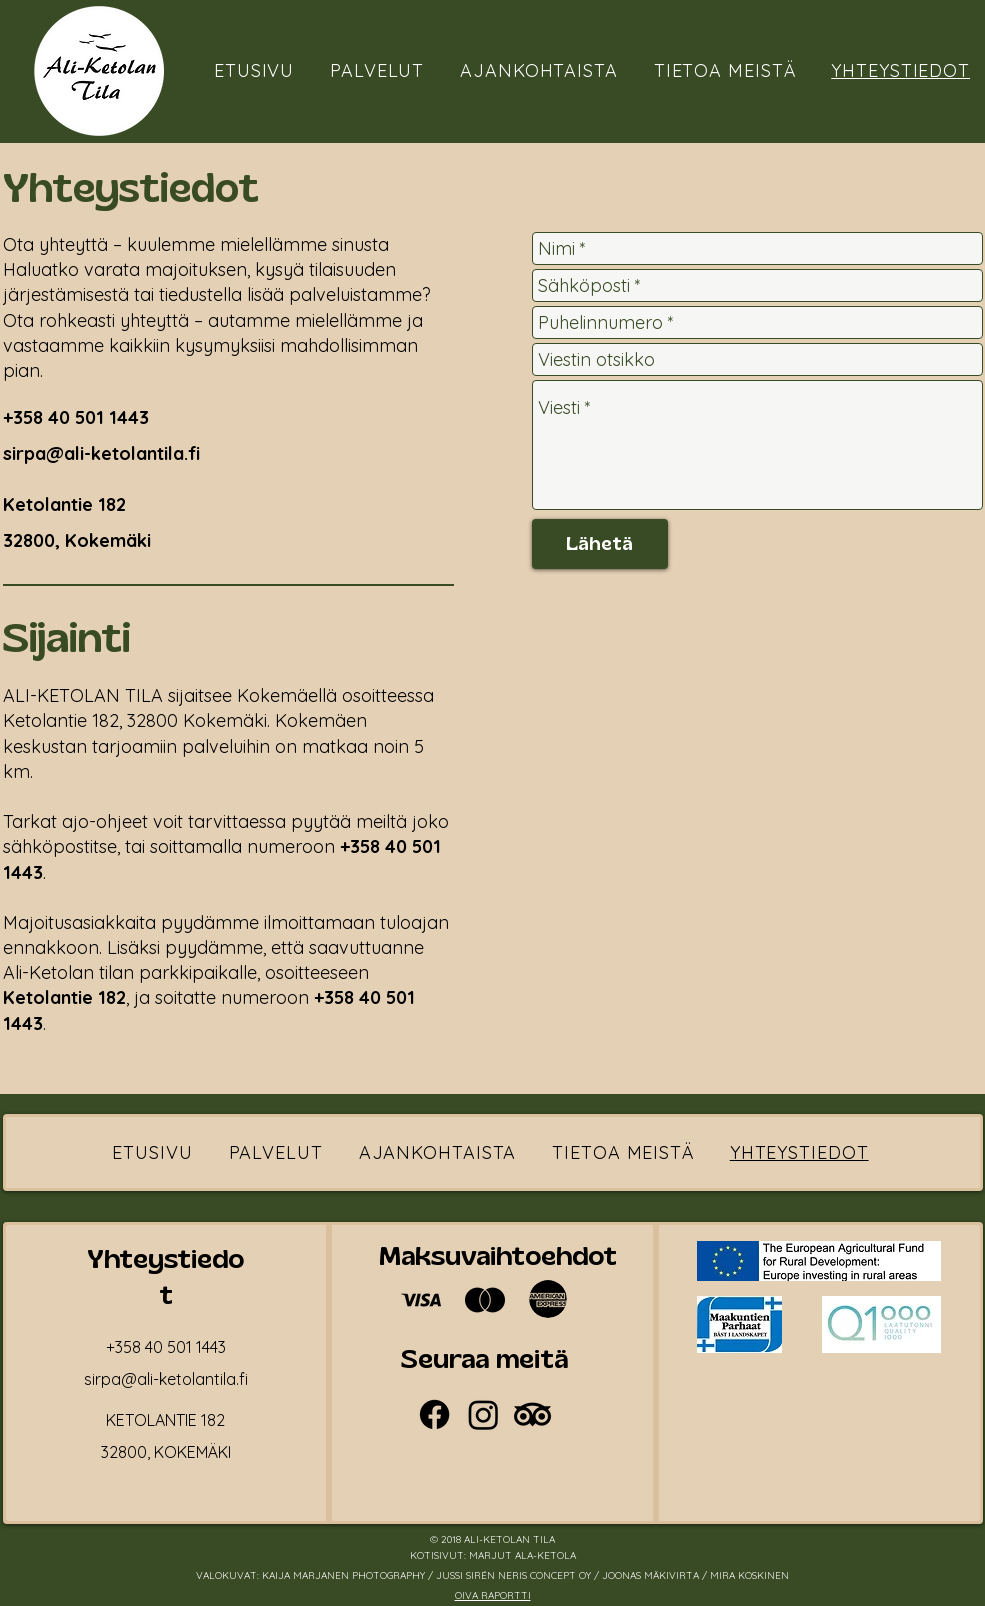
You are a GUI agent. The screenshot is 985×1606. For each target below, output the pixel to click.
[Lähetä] (600, 544)
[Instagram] (483, 1414)
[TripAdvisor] (532, 1414)
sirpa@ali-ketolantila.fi (101, 453)
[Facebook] (434, 1414)
